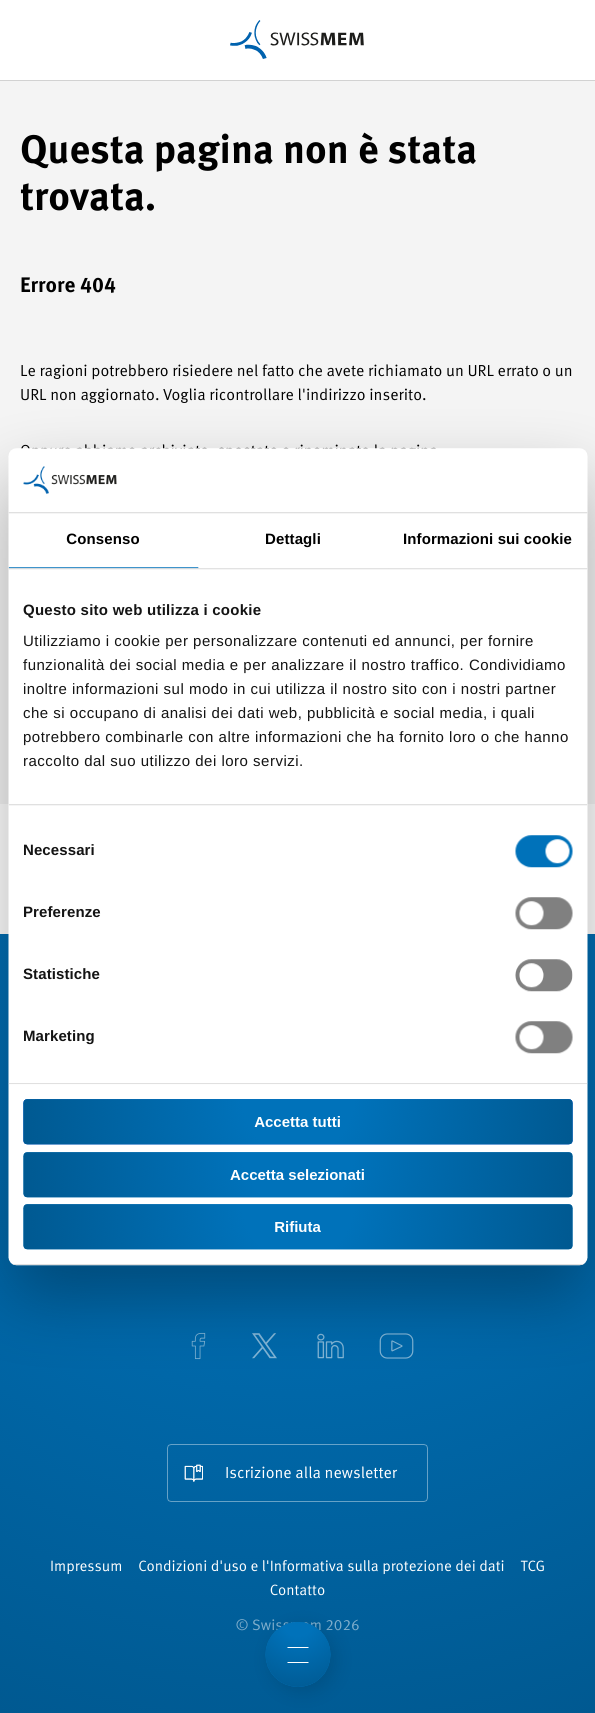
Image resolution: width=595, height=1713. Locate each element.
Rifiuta (297, 1226)
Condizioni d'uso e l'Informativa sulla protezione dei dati (321, 1567)
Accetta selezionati (297, 1174)
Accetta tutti (297, 1121)
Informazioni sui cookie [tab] (487, 539)
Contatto (297, 1591)
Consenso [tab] (102, 539)
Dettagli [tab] (293, 539)
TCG (533, 1567)
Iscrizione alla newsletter (311, 1474)
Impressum (86, 1567)
